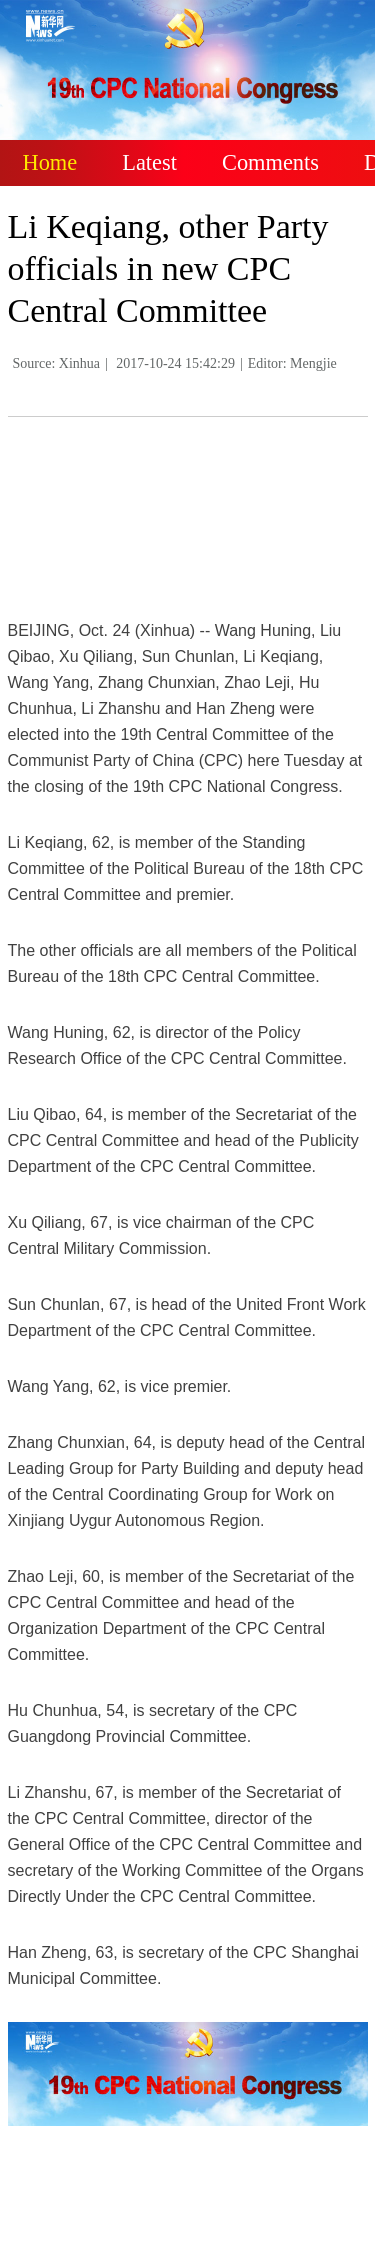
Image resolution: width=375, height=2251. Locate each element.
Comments (270, 162)
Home (50, 162)
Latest (149, 162)
